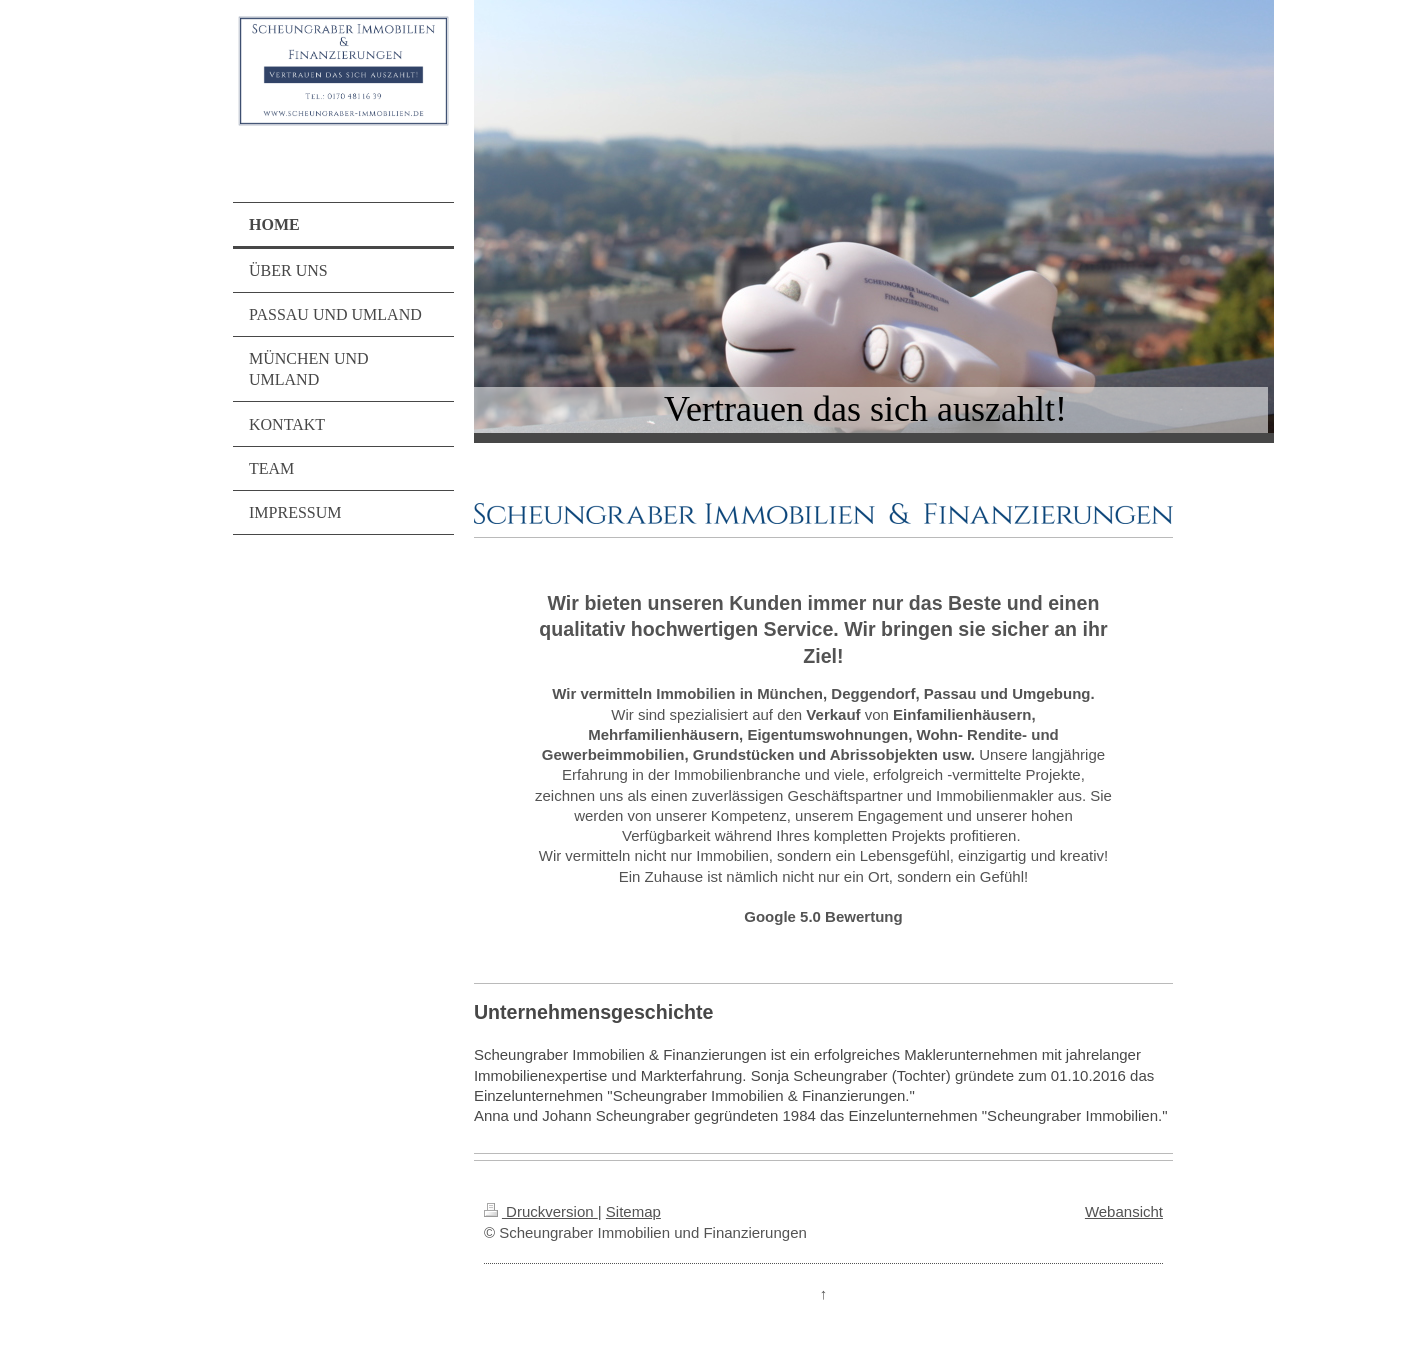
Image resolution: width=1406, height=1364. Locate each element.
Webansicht (1124, 1211)
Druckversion (541, 1211)
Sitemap (633, 1211)
